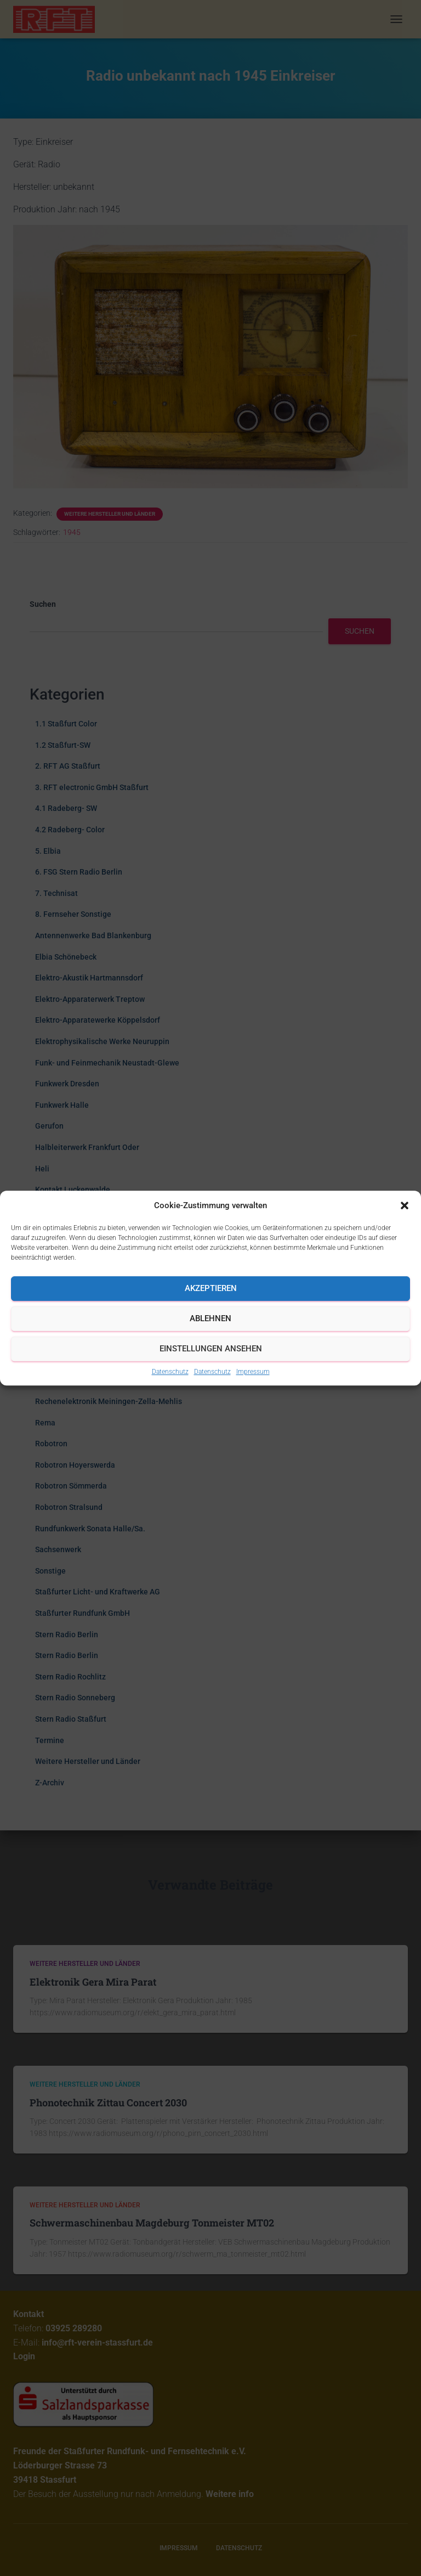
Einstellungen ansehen (211, 1349)
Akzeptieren (211, 1288)
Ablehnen (210, 1318)
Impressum (253, 1372)
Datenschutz (170, 1372)
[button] (404, 1205)
